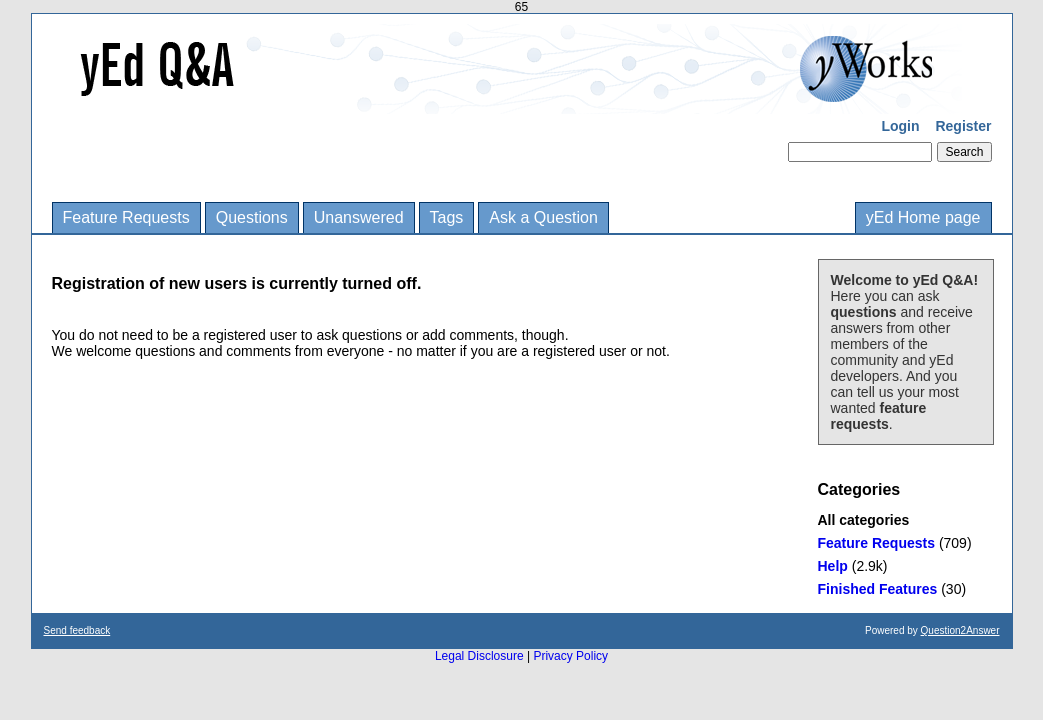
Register (963, 126)
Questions (252, 217)
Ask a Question (543, 217)
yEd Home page (923, 217)
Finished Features (878, 589)
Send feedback (77, 630)
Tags (447, 217)
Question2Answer (960, 630)
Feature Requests (126, 217)
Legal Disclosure (479, 656)
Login (900, 126)
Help (833, 566)
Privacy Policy (570, 656)
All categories (864, 520)
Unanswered (359, 217)
